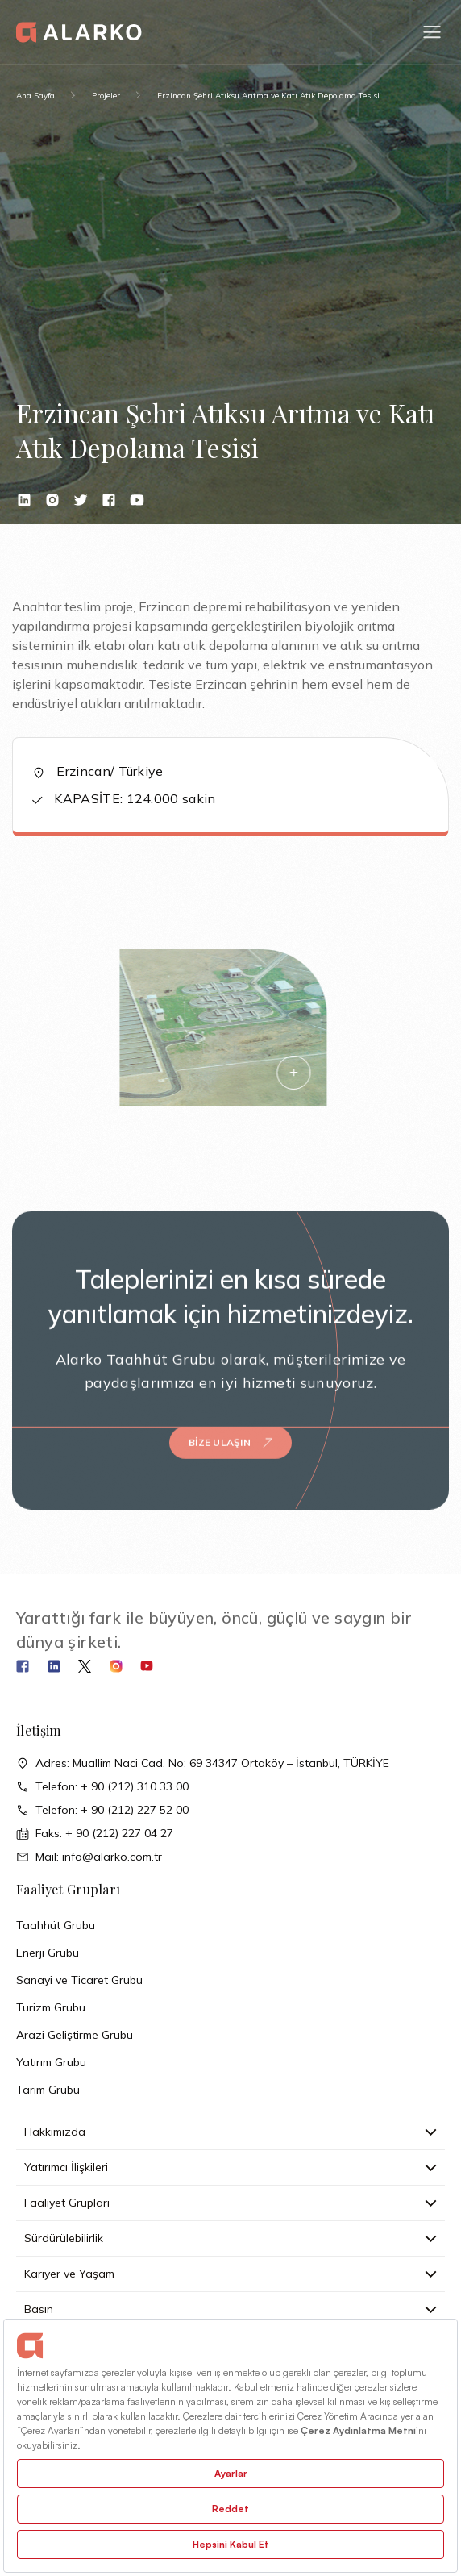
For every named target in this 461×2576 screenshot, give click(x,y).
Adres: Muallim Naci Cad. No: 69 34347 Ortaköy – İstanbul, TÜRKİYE (202, 1763)
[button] (432, 32)
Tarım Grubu (48, 2089)
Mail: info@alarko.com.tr (89, 1857)
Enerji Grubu (47, 1952)
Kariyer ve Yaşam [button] (230, 2273)
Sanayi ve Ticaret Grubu (79, 1980)
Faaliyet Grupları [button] (230, 2202)
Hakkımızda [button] (230, 2131)
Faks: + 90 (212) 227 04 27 (94, 1833)
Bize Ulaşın (230, 1425)
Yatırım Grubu (51, 2062)
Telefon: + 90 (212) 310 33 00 (102, 1786)
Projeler (106, 95)
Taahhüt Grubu (55, 1925)
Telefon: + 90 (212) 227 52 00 (102, 1810)
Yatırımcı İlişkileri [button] (230, 2167)
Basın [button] (230, 2309)
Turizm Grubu (50, 2007)
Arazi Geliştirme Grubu (74, 2035)
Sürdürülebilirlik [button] (230, 2238)
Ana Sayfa (35, 95)
